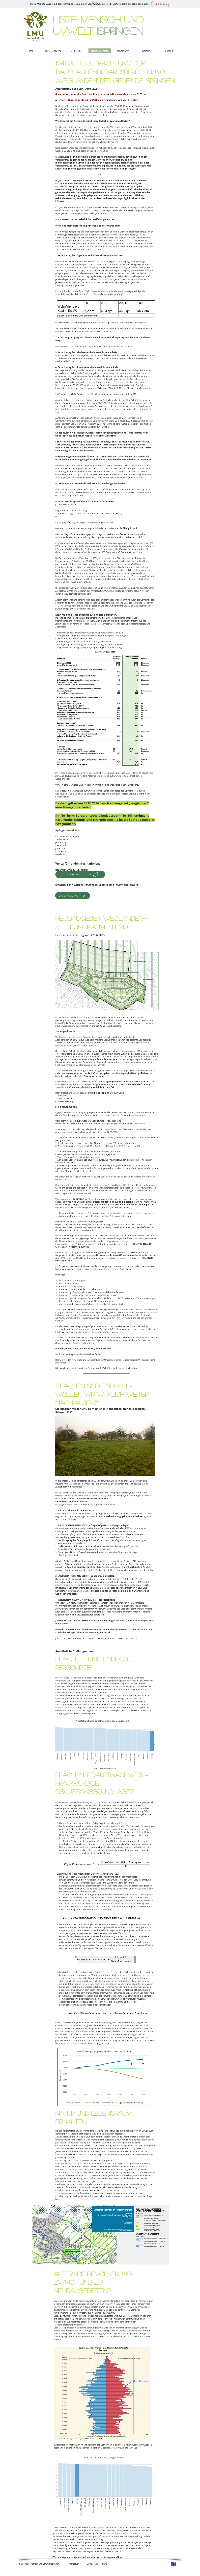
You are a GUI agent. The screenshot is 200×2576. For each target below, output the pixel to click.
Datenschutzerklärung (97, 2563)
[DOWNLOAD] (72, 895)
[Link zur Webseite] (80, 874)
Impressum (74, 2563)
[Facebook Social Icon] (173, 2564)
